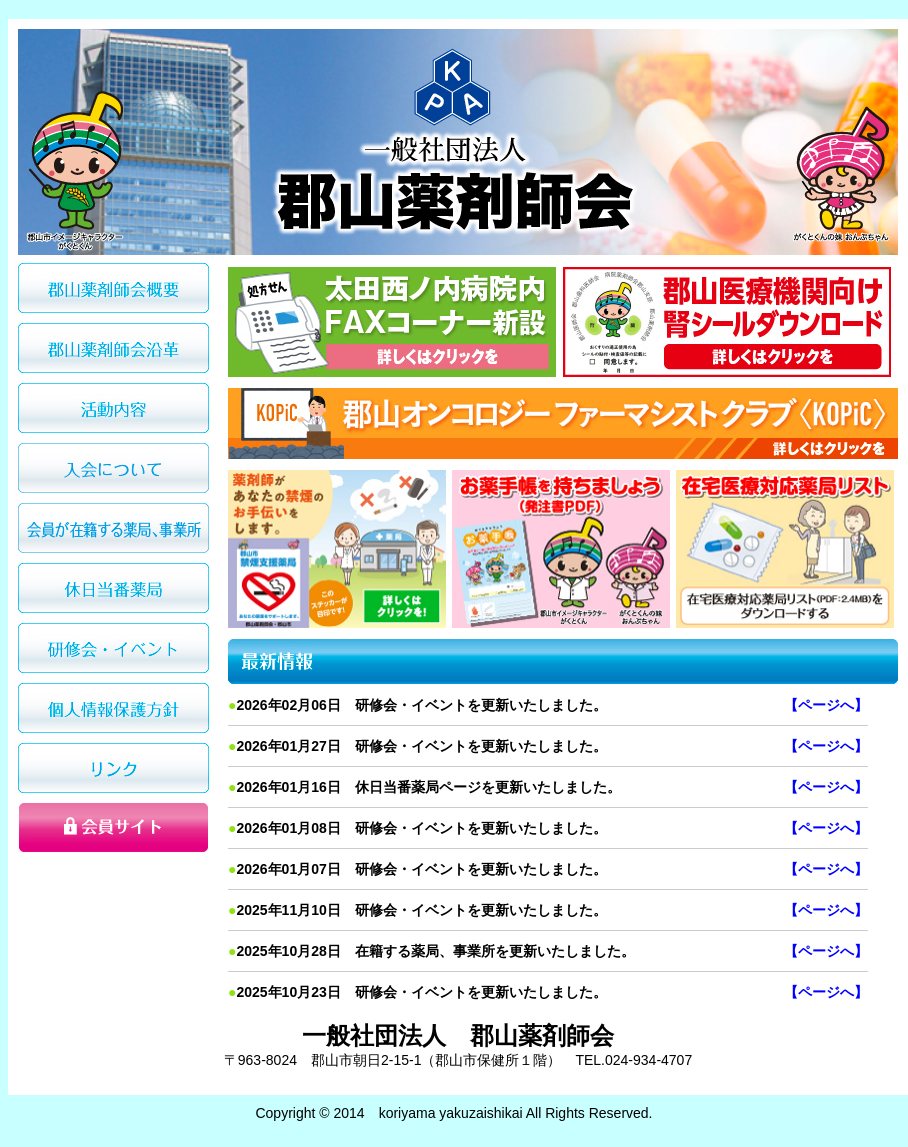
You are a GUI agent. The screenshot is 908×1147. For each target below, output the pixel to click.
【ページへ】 (826, 705)
